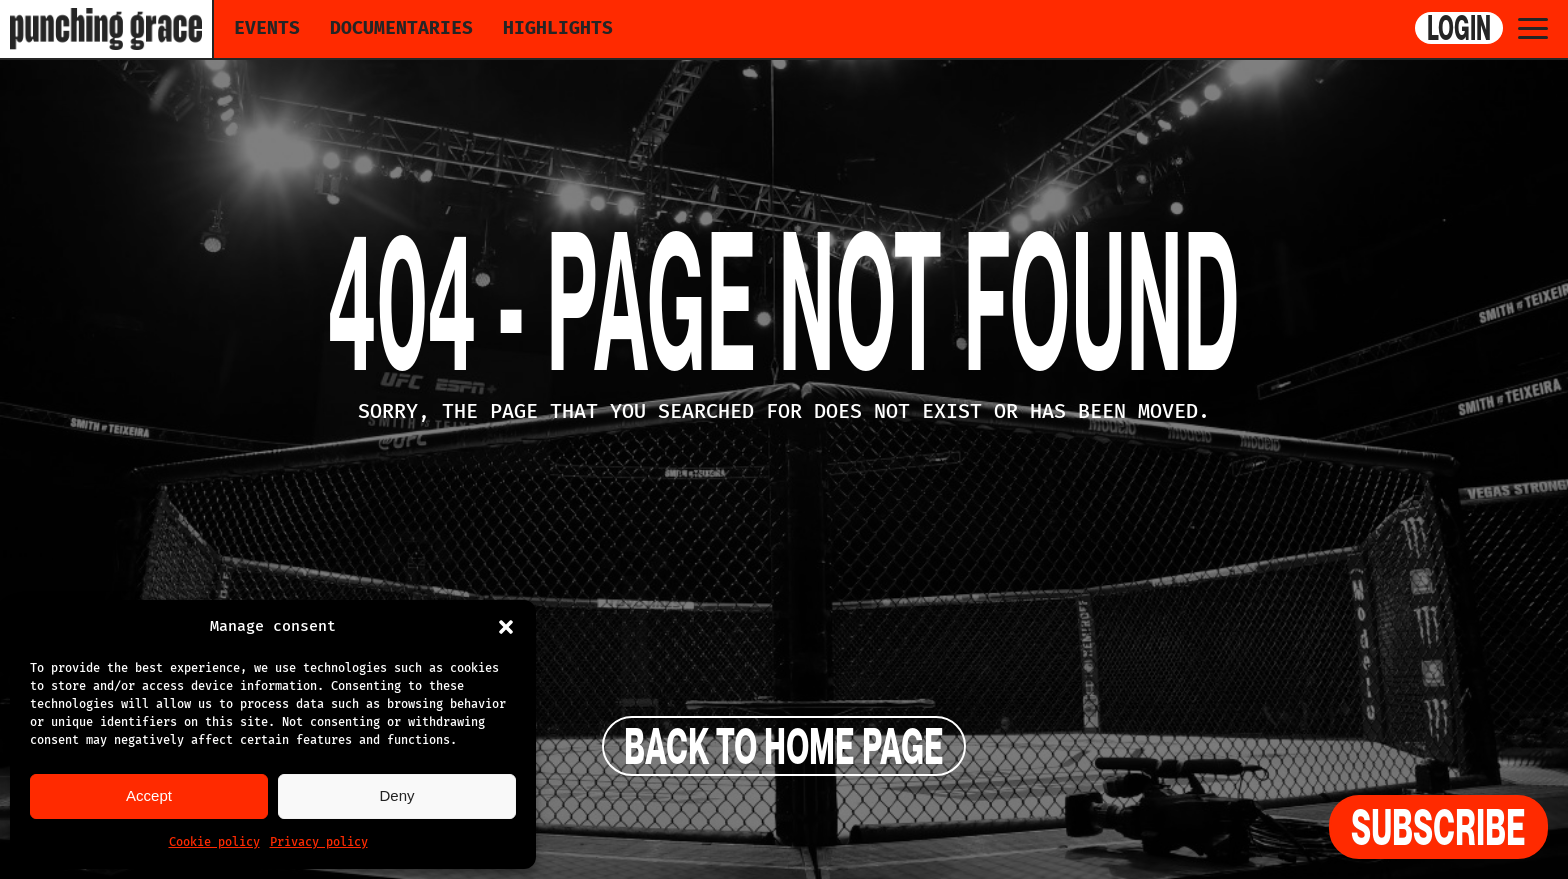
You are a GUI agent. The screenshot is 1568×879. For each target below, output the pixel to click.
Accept (149, 795)
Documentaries (401, 28)
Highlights (558, 28)
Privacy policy (319, 842)
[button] (506, 627)
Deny (396, 795)
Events (267, 28)
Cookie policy (214, 842)
